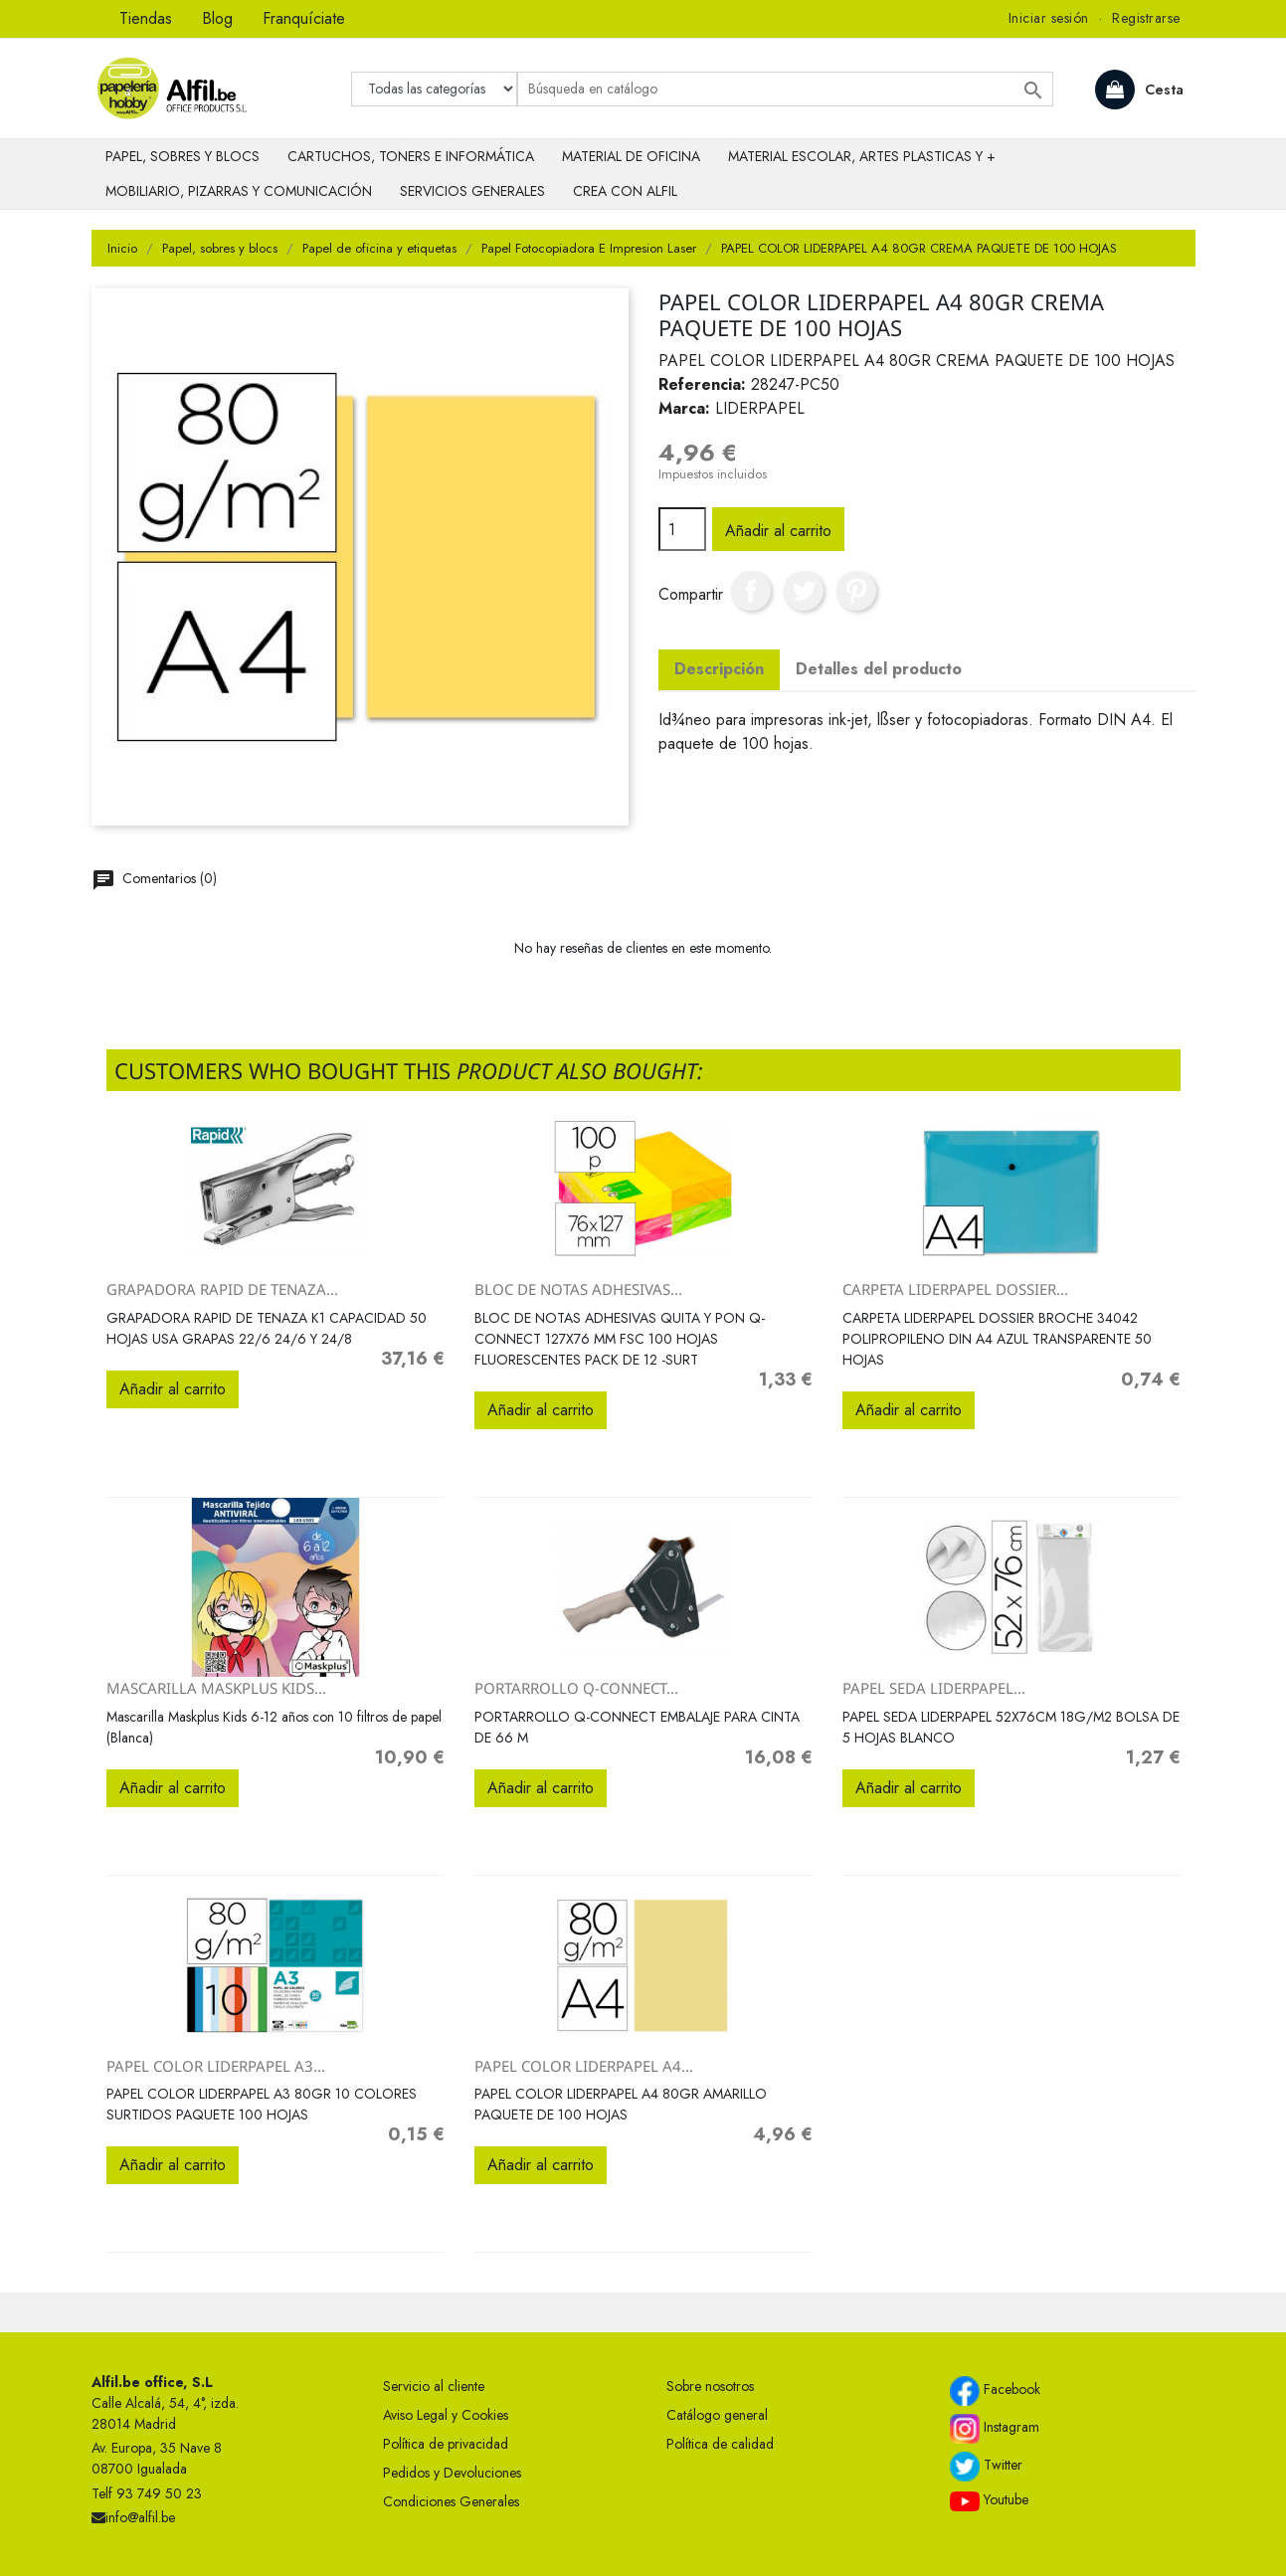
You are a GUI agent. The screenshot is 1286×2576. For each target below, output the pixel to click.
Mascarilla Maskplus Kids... (216, 1688)
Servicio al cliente (433, 2386)
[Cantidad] (682, 529)
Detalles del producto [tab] (879, 668)
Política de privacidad (445, 2444)
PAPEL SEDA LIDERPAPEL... (933, 1688)
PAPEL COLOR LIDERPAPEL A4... (583, 2066)
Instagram (994, 2429)
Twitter (986, 2467)
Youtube (989, 2500)
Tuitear (804, 591)
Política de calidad (720, 2444)
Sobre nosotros (710, 2386)
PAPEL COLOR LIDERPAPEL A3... (215, 2066)
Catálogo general (717, 2415)
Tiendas (145, 18)
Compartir (751, 591)
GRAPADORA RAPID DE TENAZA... (222, 1289)
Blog (217, 18)
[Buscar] (785, 89)
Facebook (995, 2391)
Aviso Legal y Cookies (445, 2415)
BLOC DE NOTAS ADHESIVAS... (578, 1289)
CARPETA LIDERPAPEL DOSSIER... (955, 1289)
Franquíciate (304, 18)
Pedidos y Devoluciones (452, 2473)
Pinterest (856, 591)
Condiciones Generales (451, 2501)
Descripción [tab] (719, 668)
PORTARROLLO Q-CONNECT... (576, 1688)
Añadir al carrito (778, 530)
